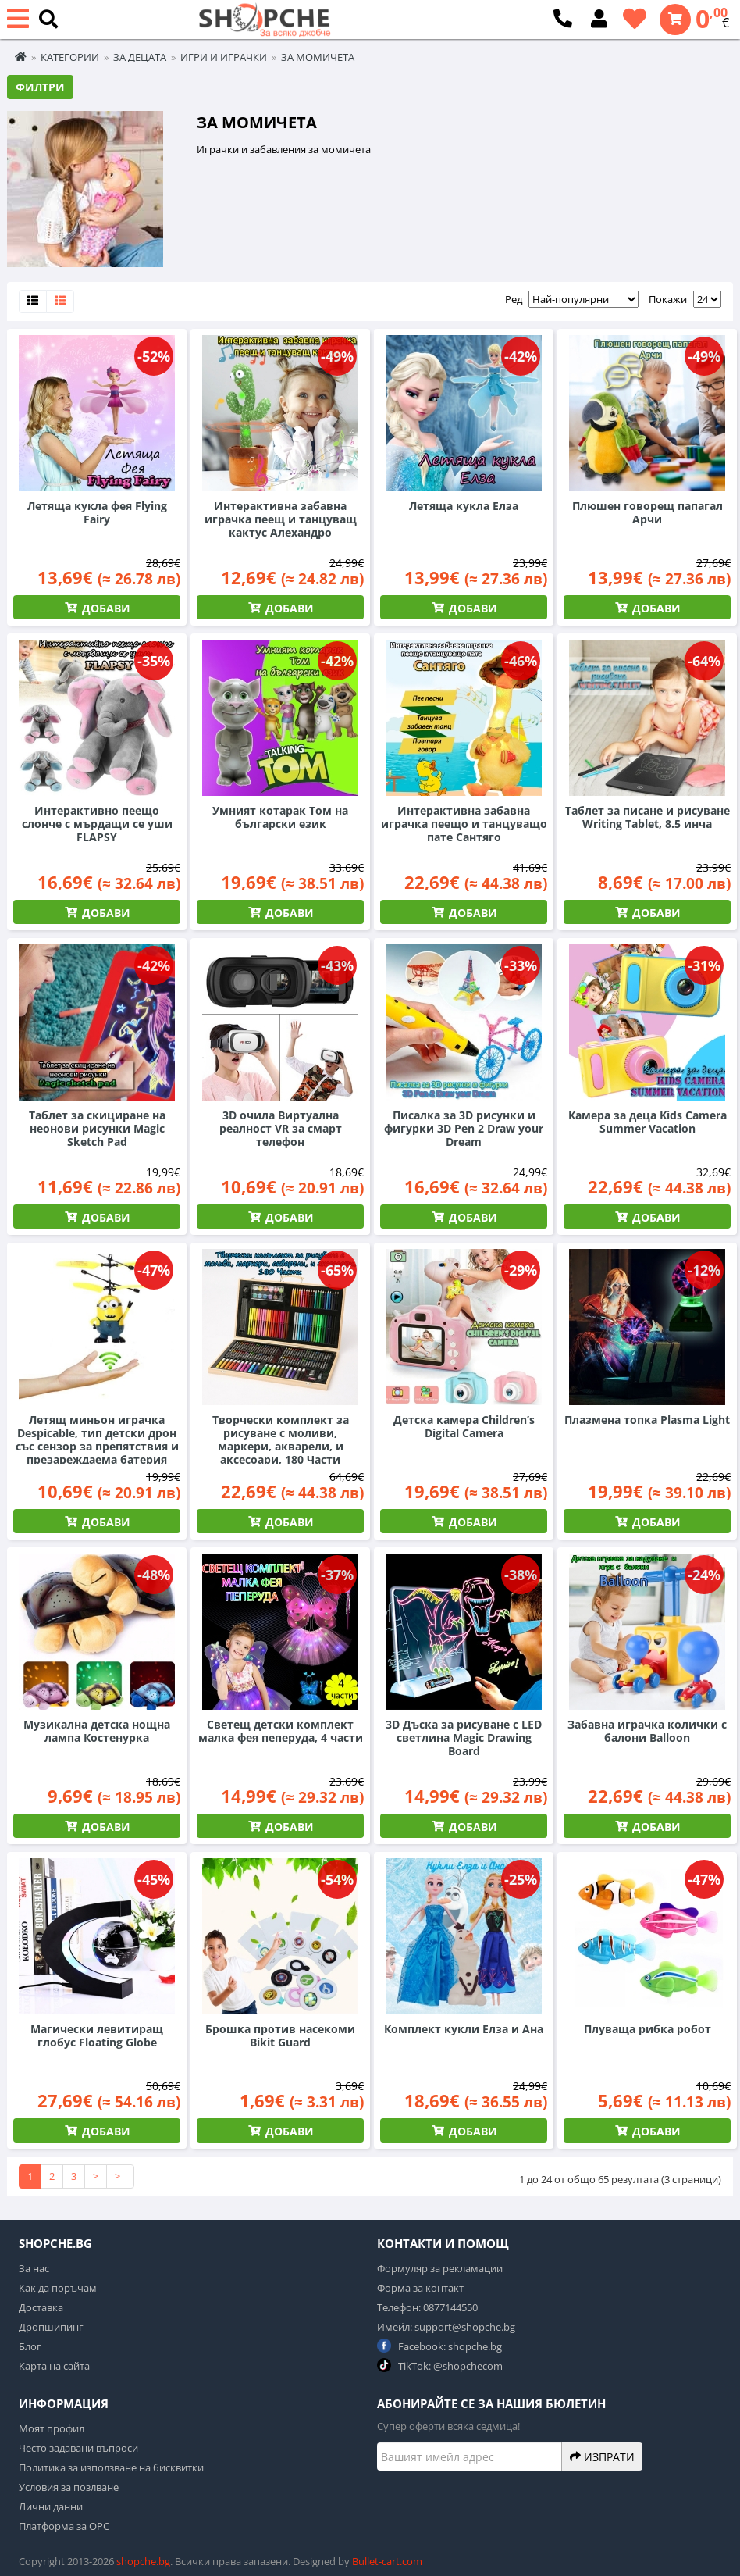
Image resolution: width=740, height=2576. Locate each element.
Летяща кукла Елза (463, 505)
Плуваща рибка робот (647, 2028)
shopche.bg (143, 2561)
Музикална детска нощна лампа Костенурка (96, 1731)
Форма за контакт (420, 2288)
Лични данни (51, 2506)
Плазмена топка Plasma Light (647, 1419)
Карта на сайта (54, 2366)
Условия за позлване (69, 2487)
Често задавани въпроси (78, 2448)
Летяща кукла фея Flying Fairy (97, 512)
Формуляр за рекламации (440, 2268)
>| (120, 2176)
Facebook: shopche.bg (439, 2346)
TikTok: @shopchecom (440, 2365)
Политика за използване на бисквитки (111, 2467)
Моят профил (51, 2428)
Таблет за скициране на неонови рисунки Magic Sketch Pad (97, 1128)
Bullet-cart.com (387, 2561)
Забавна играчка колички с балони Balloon (647, 1731)
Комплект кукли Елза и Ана (463, 2028)
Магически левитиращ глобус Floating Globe (96, 2035)
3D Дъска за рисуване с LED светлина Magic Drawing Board (464, 1737)
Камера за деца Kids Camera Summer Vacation (647, 1121)
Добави (104, 608)
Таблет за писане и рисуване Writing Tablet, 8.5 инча (647, 817)
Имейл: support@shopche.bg (446, 2327)
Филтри (40, 87)
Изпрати (602, 2456)
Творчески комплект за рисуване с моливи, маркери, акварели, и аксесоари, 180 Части (280, 1439)
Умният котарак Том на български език (280, 817)
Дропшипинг (51, 2327)
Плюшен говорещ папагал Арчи (647, 512)
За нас (34, 2268)
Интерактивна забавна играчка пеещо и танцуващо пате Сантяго (464, 824)
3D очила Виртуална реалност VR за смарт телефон (280, 1128)
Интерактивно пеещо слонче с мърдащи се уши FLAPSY (97, 824)
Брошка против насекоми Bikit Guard (280, 2035)
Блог (30, 2346)
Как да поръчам (58, 2288)
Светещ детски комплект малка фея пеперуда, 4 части (280, 1731)
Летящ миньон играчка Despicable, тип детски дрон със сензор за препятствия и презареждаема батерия (97, 1439)
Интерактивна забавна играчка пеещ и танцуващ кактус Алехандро (281, 519)
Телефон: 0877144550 (427, 2307)
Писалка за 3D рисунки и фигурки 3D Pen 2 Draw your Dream (463, 1128)
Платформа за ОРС (64, 2526)
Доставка (41, 2307)
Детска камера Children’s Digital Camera (464, 1426)
